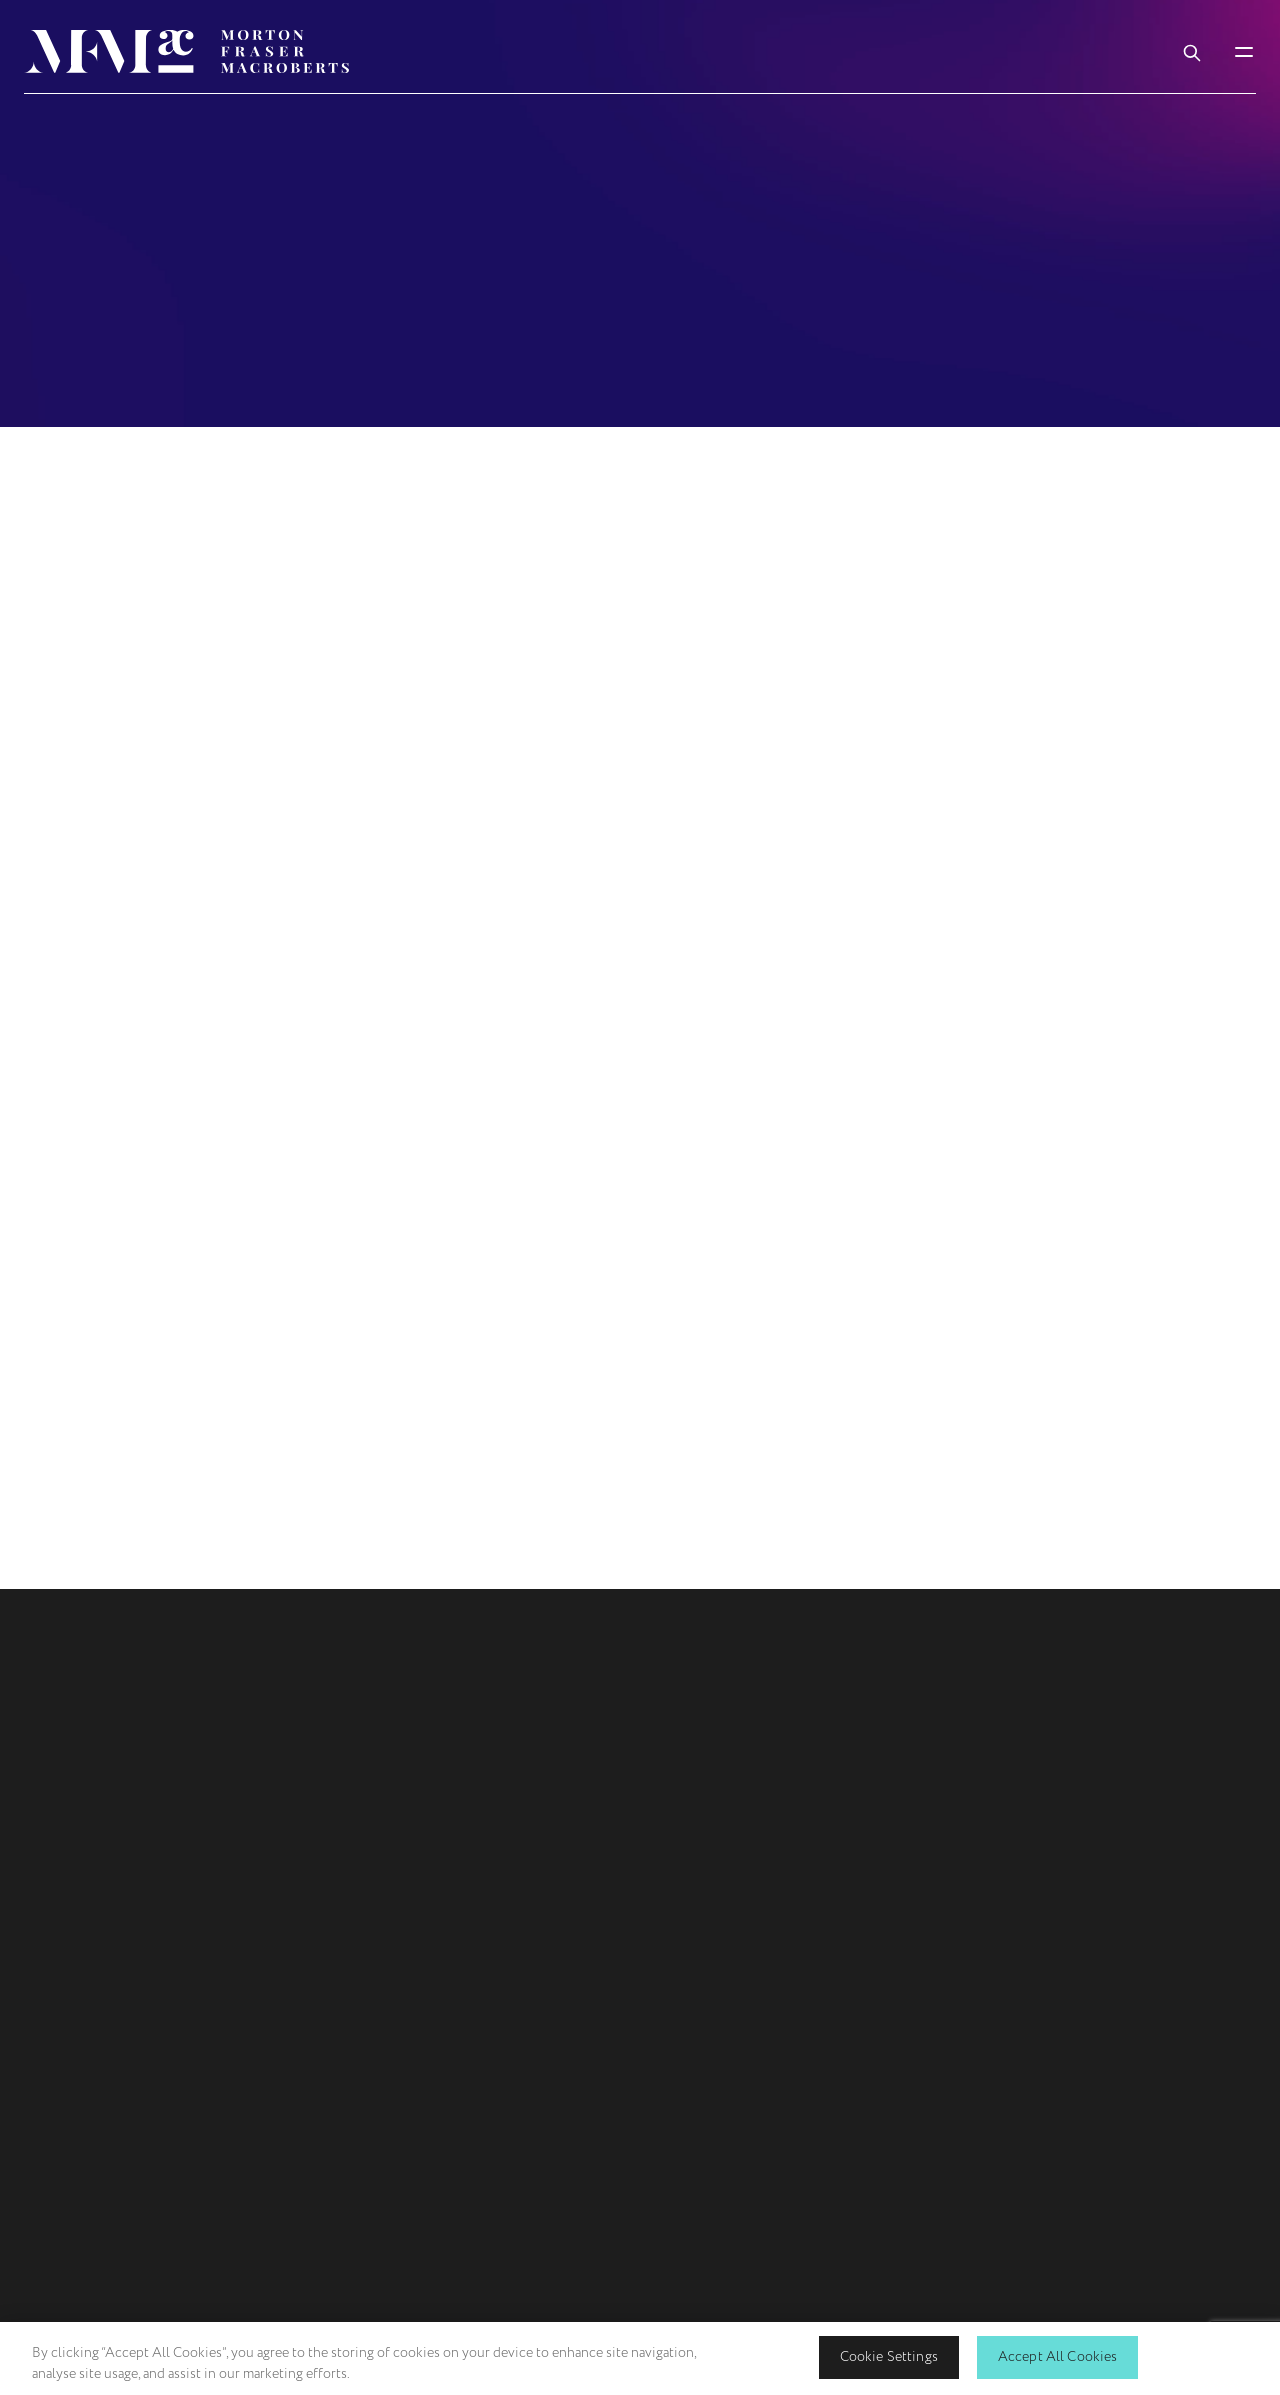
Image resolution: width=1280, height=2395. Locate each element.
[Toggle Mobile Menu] (1244, 51)
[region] (640, 2358)
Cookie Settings (889, 2356)
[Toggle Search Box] (1192, 51)
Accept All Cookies (1058, 2356)
